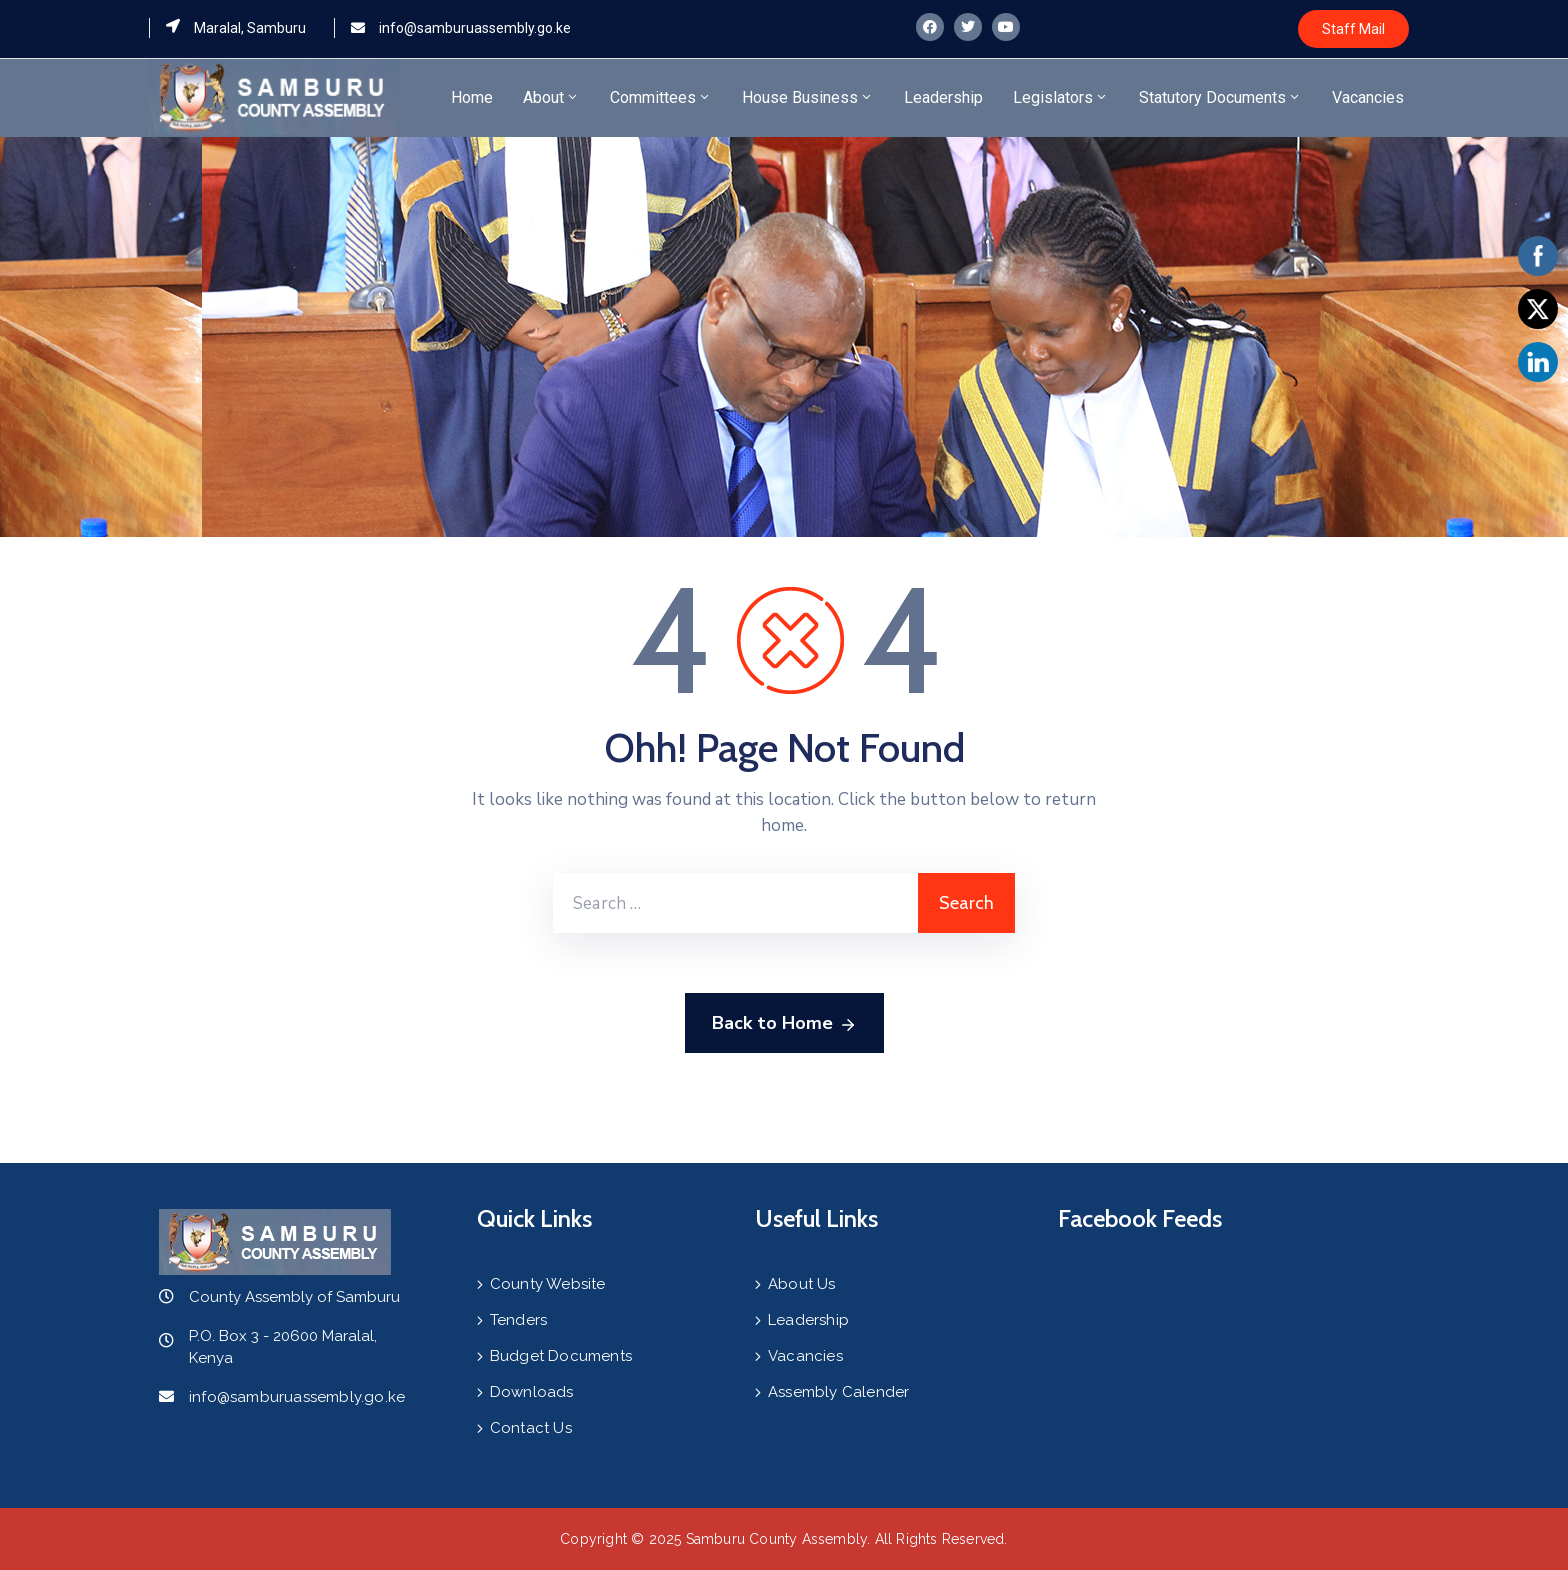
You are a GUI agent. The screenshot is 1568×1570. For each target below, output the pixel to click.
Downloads (532, 1392)
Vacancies (1368, 97)
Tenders (518, 1320)
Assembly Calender (838, 1392)
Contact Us (531, 1428)
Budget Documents (561, 1356)
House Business (808, 97)
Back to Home (784, 1024)
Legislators (1061, 97)
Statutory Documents (1220, 97)
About (551, 97)
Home (472, 97)
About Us (802, 1284)
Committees (661, 97)
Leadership (943, 97)
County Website (548, 1284)
